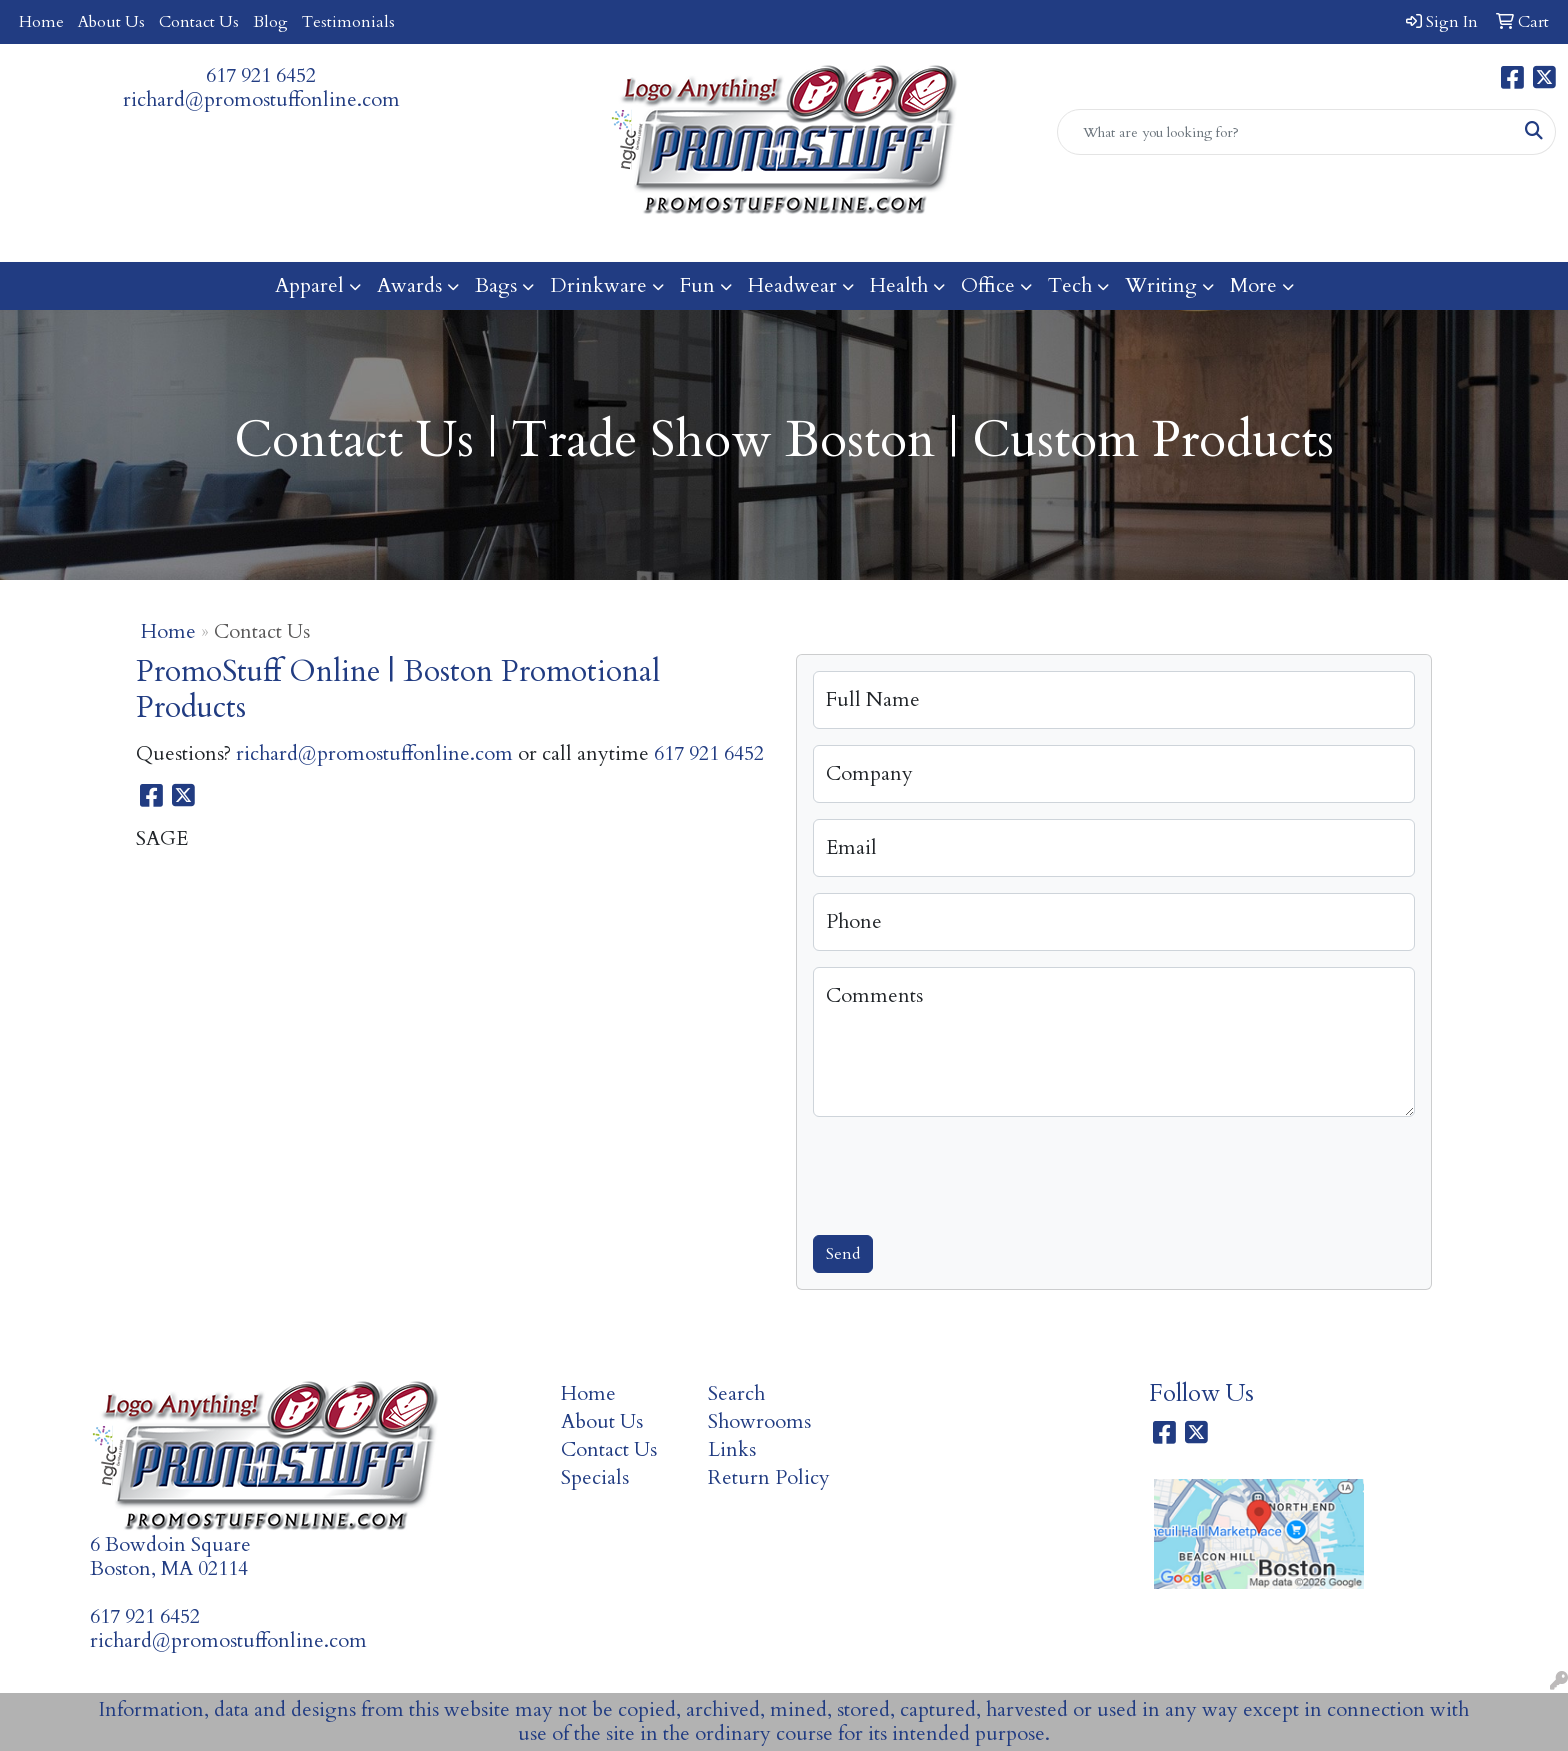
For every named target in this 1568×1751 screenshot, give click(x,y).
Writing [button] (1161, 285)
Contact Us (199, 22)
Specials (595, 1477)
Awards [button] (409, 285)
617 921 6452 (261, 75)
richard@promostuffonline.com (261, 99)
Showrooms (759, 1421)
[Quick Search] (1285, 132)
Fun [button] (697, 285)
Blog (270, 22)
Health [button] (899, 285)
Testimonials (348, 22)
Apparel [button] (309, 285)
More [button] (1253, 285)
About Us (111, 22)
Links (732, 1449)
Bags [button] (496, 285)
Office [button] (988, 285)
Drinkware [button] (598, 285)
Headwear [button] (792, 285)
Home (41, 22)
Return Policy (769, 1477)
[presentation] (965, 1172)
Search (736, 1393)
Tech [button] (1070, 285)
